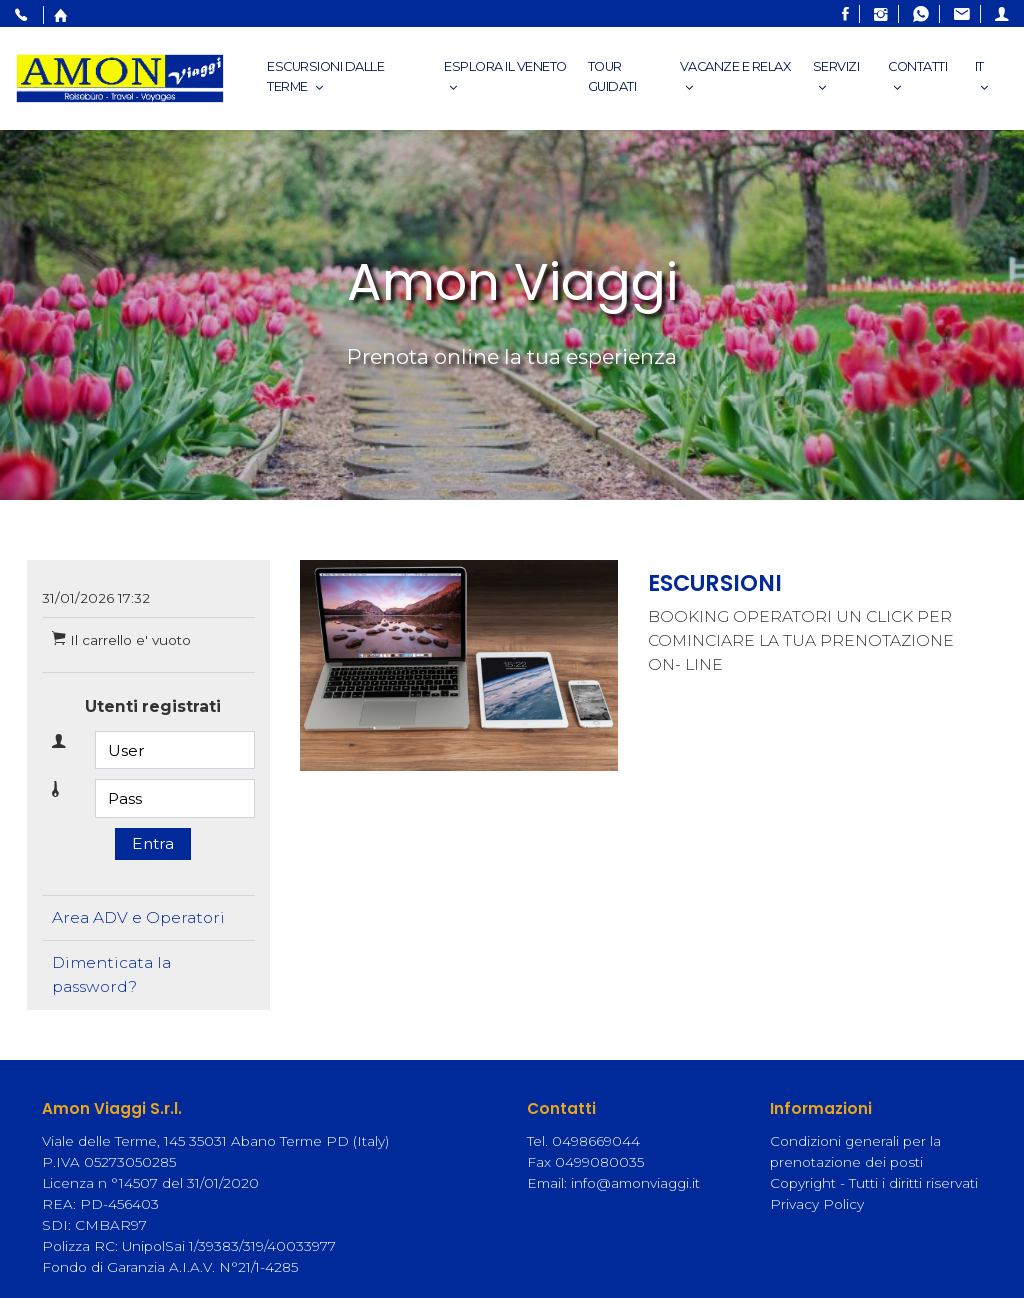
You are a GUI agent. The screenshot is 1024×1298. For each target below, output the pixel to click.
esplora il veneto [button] (505, 77)
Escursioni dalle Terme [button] (325, 77)
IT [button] (984, 77)
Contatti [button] (917, 77)
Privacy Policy (817, 1204)
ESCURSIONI (715, 583)
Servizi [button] (836, 77)
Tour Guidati (612, 76)
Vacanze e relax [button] (735, 77)
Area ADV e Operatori (138, 917)
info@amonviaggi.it (635, 1183)
